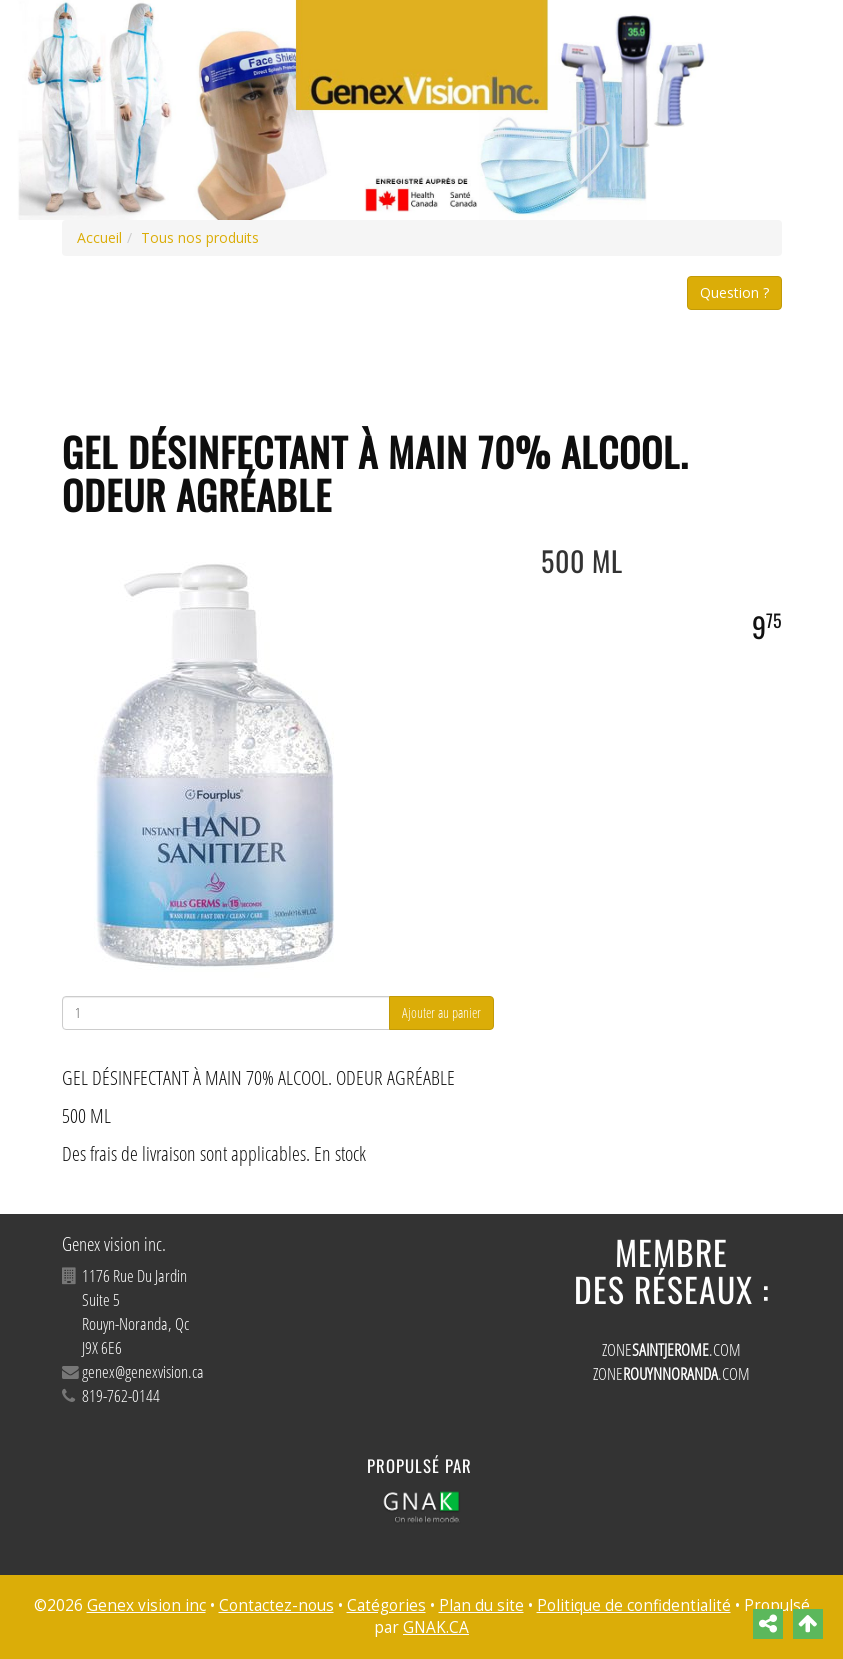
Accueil (99, 237)
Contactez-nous (276, 1605)
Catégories (386, 1605)
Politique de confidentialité (634, 1605)
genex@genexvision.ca (143, 1371)
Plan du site (481, 1605)
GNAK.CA (436, 1627)
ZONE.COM (671, 1349)
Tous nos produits (200, 237)
